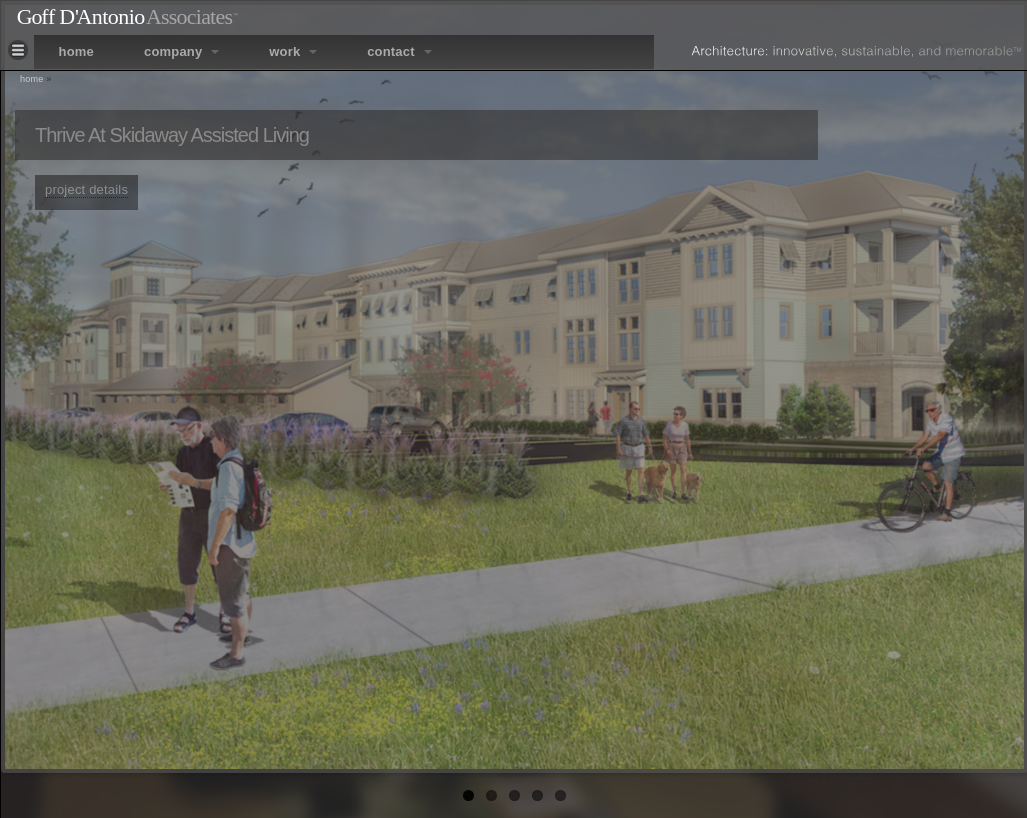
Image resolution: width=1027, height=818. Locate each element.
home (76, 51)
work (293, 51)
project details (86, 189)
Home (32, 79)
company (181, 51)
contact (399, 51)
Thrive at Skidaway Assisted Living (172, 135)
